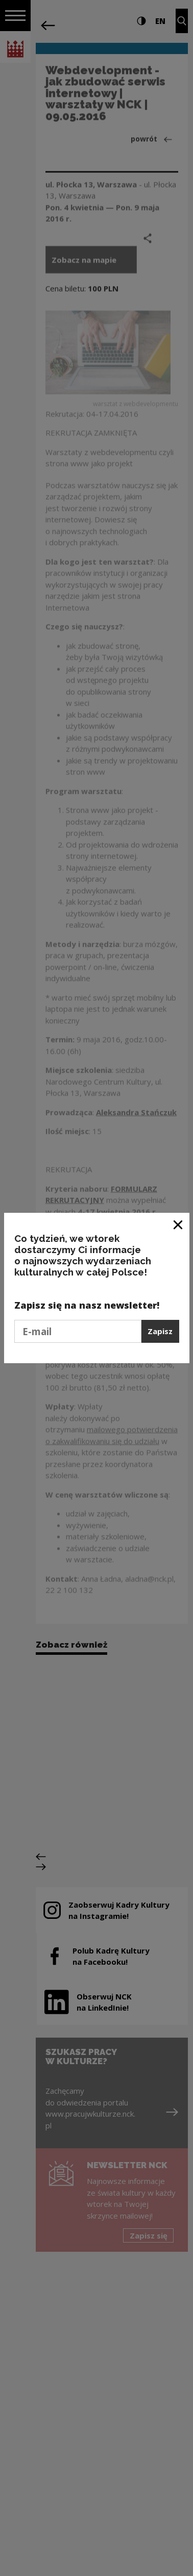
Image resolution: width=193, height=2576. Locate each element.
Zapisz (160, 1331)
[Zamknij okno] (178, 1224)
